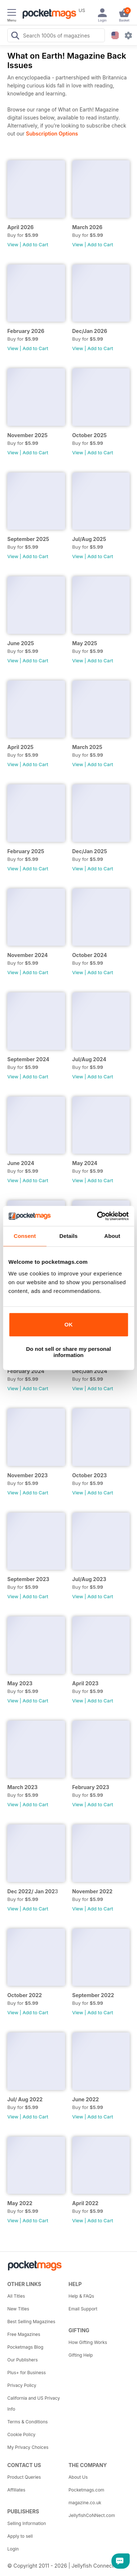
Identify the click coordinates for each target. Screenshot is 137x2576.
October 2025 (89, 435)
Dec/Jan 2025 (89, 851)
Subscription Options (52, 133)
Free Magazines (23, 2334)
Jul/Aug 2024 (89, 1059)
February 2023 (90, 1787)
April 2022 (85, 2203)
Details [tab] (69, 1236)
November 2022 (92, 1891)
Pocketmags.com (86, 2490)
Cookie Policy (21, 2434)
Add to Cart (35, 244)
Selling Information (26, 2523)
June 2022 (85, 2099)
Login (13, 2549)
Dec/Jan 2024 (89, 1371)
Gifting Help (81, 2355)
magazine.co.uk (85, 2502)
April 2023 (85, 1683)
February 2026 (25, 331)
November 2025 (27, 435)
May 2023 (20, 1683)
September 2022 (93, 1995)
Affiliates (16, 2490)
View (12, 244)
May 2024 (85, 1163)
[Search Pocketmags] (15, 36)
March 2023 (22, 1787)
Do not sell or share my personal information (68, 1352)
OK (68, 1324)
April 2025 (20, 747)
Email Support (83, 2309)
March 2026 (87, 227)
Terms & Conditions (27, 2421)
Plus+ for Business (26, 2372)
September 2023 (28, 1579)
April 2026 (20, 227)
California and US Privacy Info (33, 2403)
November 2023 (27, 1475)
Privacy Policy (21, 2385)
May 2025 (84, 643)
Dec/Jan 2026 (89, 331)
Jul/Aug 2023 (89, 1579)
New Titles (18, 2309)
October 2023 (89, 1475)
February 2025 (25, 851)
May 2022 (20, 2203)
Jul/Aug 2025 (89, 539)
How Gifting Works (88, 2342)
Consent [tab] (25, 1236)
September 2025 (28, 539)
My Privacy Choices (28, 2447)
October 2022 (24, 1995)
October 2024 (89, 955)
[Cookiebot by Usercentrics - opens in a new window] (97, 1216)
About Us (78, 2477)
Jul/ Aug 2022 (25, 2099)
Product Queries (24, 2477)
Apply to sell (20, 2536)
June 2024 (20, 1163)
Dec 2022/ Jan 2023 (32, 1891)
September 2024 (28, 1059)
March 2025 (87, 747)
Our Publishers (22, 2360)
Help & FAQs (81, 2296)
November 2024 (27, 955)
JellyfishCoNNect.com (92, 2515)
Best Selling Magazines (31, 2321)
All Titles (16, 2296)
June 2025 (20, 643)
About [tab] (112, 1236)
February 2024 (26, 1371)
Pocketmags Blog (25, 2347)
